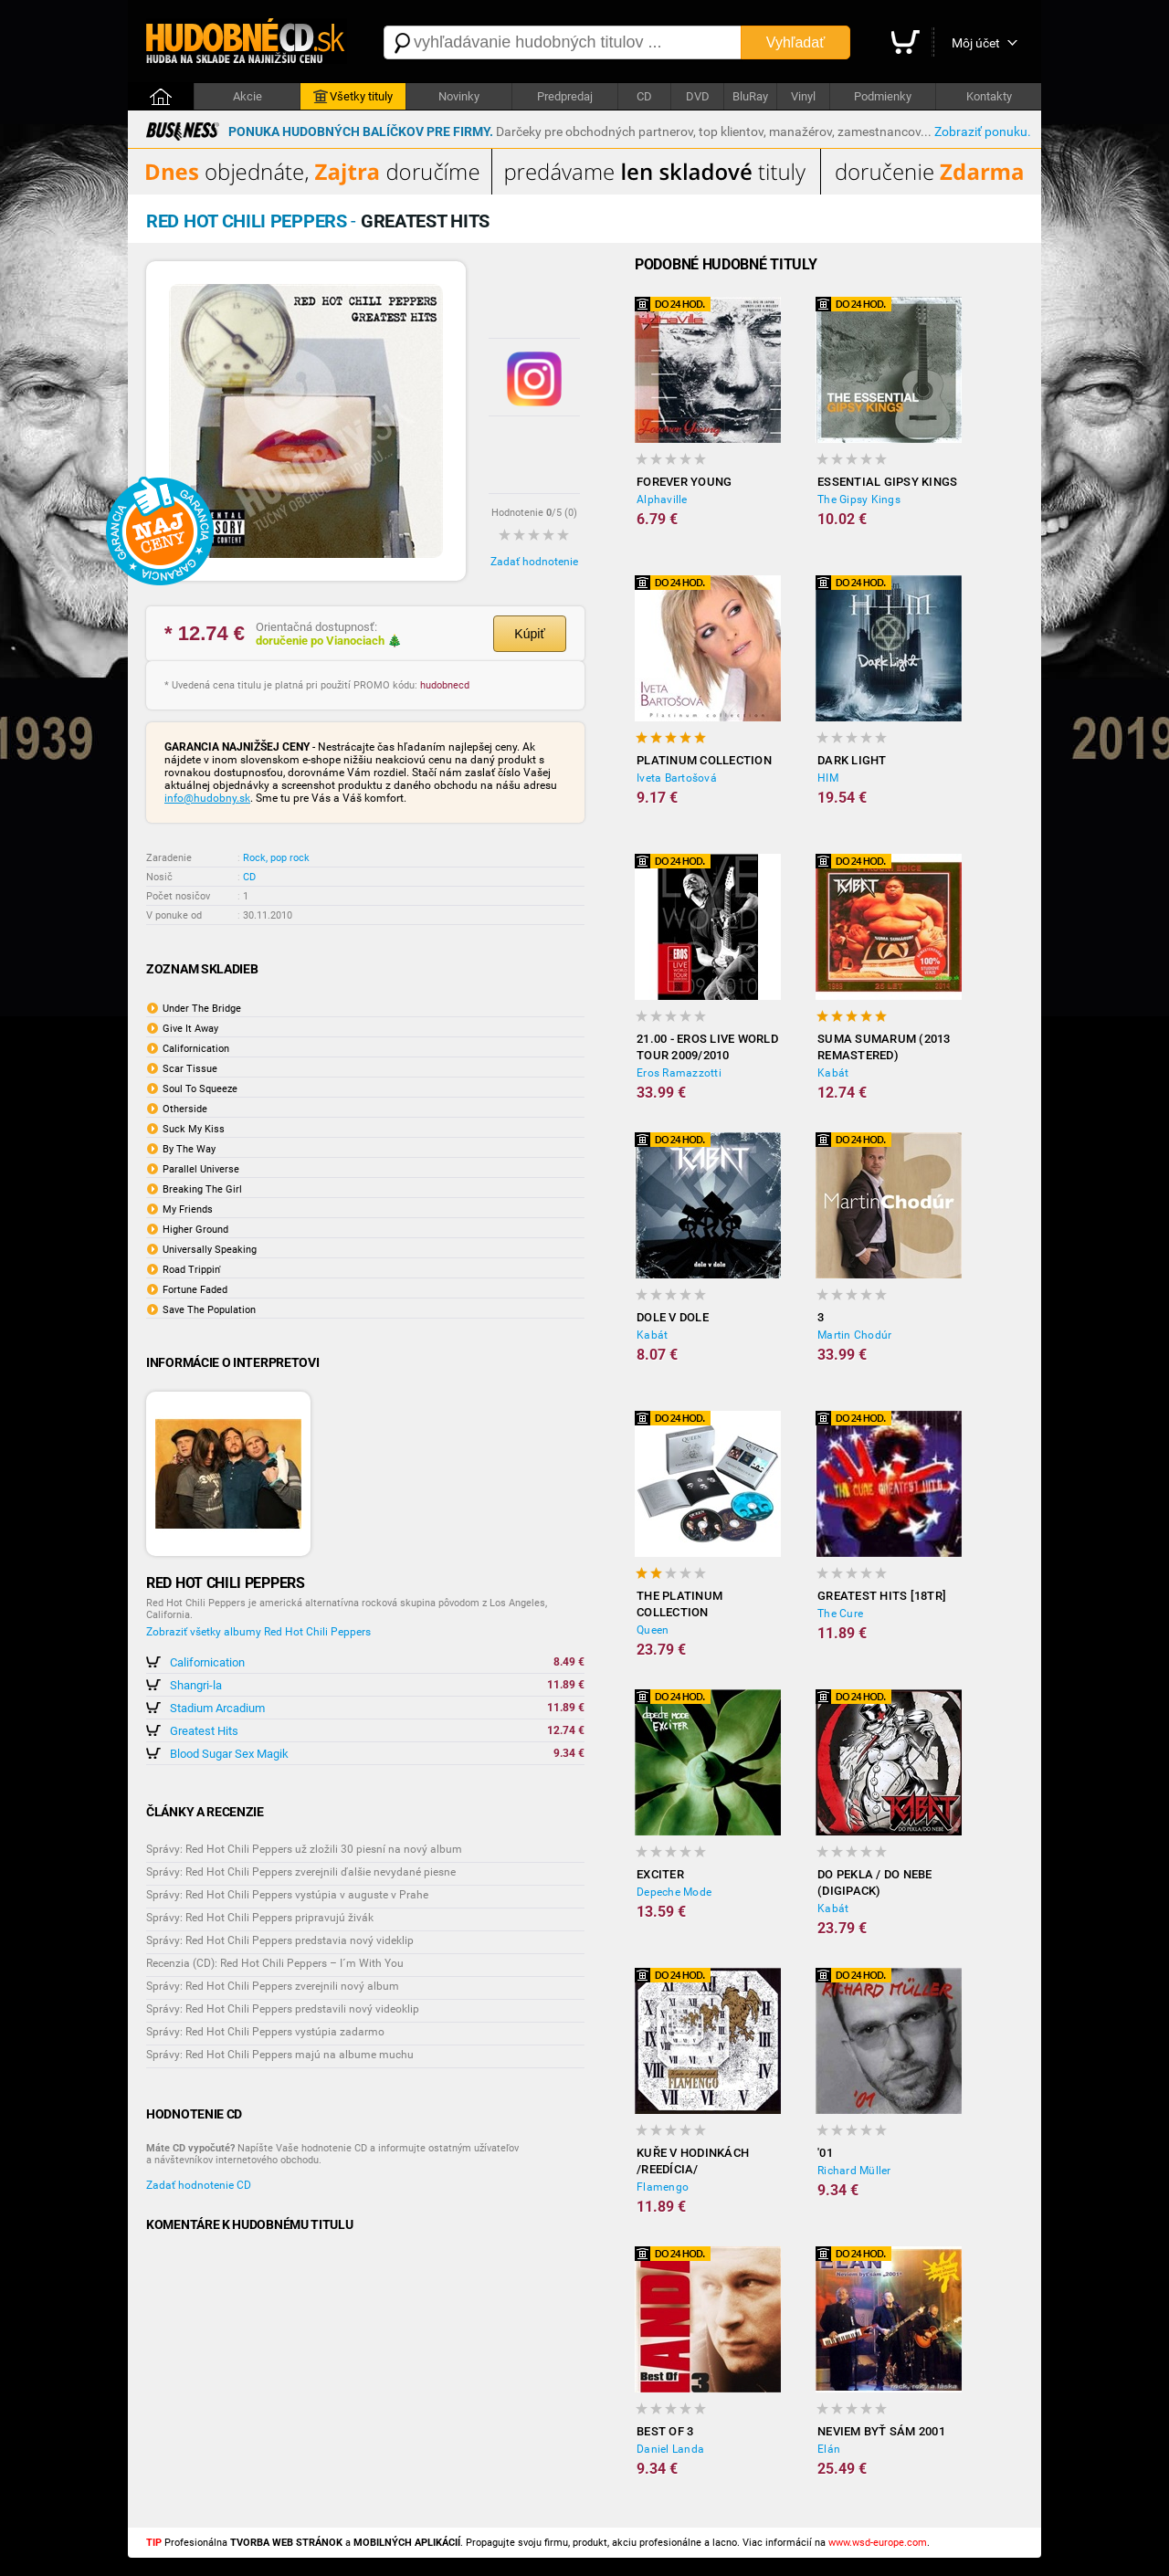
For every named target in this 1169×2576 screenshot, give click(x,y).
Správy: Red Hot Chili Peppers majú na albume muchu (280, 2054)
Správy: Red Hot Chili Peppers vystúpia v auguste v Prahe (287, 1894)
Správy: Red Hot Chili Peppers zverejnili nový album (272, 1986)
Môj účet (976, 43)
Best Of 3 (665, 2431)
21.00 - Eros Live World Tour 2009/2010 (707, 1047)
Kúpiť (529, 633)
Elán (828, 2449)
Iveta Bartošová (677, 778)
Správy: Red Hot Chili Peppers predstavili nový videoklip (282, 2009)
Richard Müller (854, 2170)
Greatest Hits (204, 1731)
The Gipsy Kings (858, 499)
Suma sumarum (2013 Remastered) (884, 1047)
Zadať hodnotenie (534, 561)
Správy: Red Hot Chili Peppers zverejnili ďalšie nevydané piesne (301, 1872)
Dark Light (852, 760)
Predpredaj (565, 96)
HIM (827, 778)
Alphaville (662, 499)
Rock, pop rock (276, 858)
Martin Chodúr (854, 1335)
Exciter (660, 1874)
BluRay (750, 96)
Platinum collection (704, 760)
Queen (653, 1630)
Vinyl (803, 96)
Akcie (247, 96)
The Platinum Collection (679, 1604)
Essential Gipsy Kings (887, 482)
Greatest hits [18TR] (881, 1596)
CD (644, 96)
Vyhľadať (795, 42)
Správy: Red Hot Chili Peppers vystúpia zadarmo (265, 2031)
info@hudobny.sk (207, 798)
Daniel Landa (670, 2449)
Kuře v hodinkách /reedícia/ (693, 2161)
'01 (825, 2153)
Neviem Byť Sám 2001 (881, 2431)
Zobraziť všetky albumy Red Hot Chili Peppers (258, 1631)
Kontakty (989, 96)
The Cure (840, 1613)
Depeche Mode (674, 1892)
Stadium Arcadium (217, 1708)
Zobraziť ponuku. (982, 131)
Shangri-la (196, 1685)
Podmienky (882, 96)
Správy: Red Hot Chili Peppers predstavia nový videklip (280, 1940)
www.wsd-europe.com (877, 2543)
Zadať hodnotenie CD (198, 2185)
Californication (207, 1662)
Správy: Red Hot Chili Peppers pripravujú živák (260, 1917)
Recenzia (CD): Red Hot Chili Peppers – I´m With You (275, 1963)
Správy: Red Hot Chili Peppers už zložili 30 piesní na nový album (304, 1849)
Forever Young (684, 482)
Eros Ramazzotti (679, 1073)
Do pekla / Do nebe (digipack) (874, 1882)
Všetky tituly (353, 96)
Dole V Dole (673, 1317)
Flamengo (663, 2187)
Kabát (832, 1073)
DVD (698, 96)
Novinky (458, 96)
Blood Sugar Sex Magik (229, 1754)
